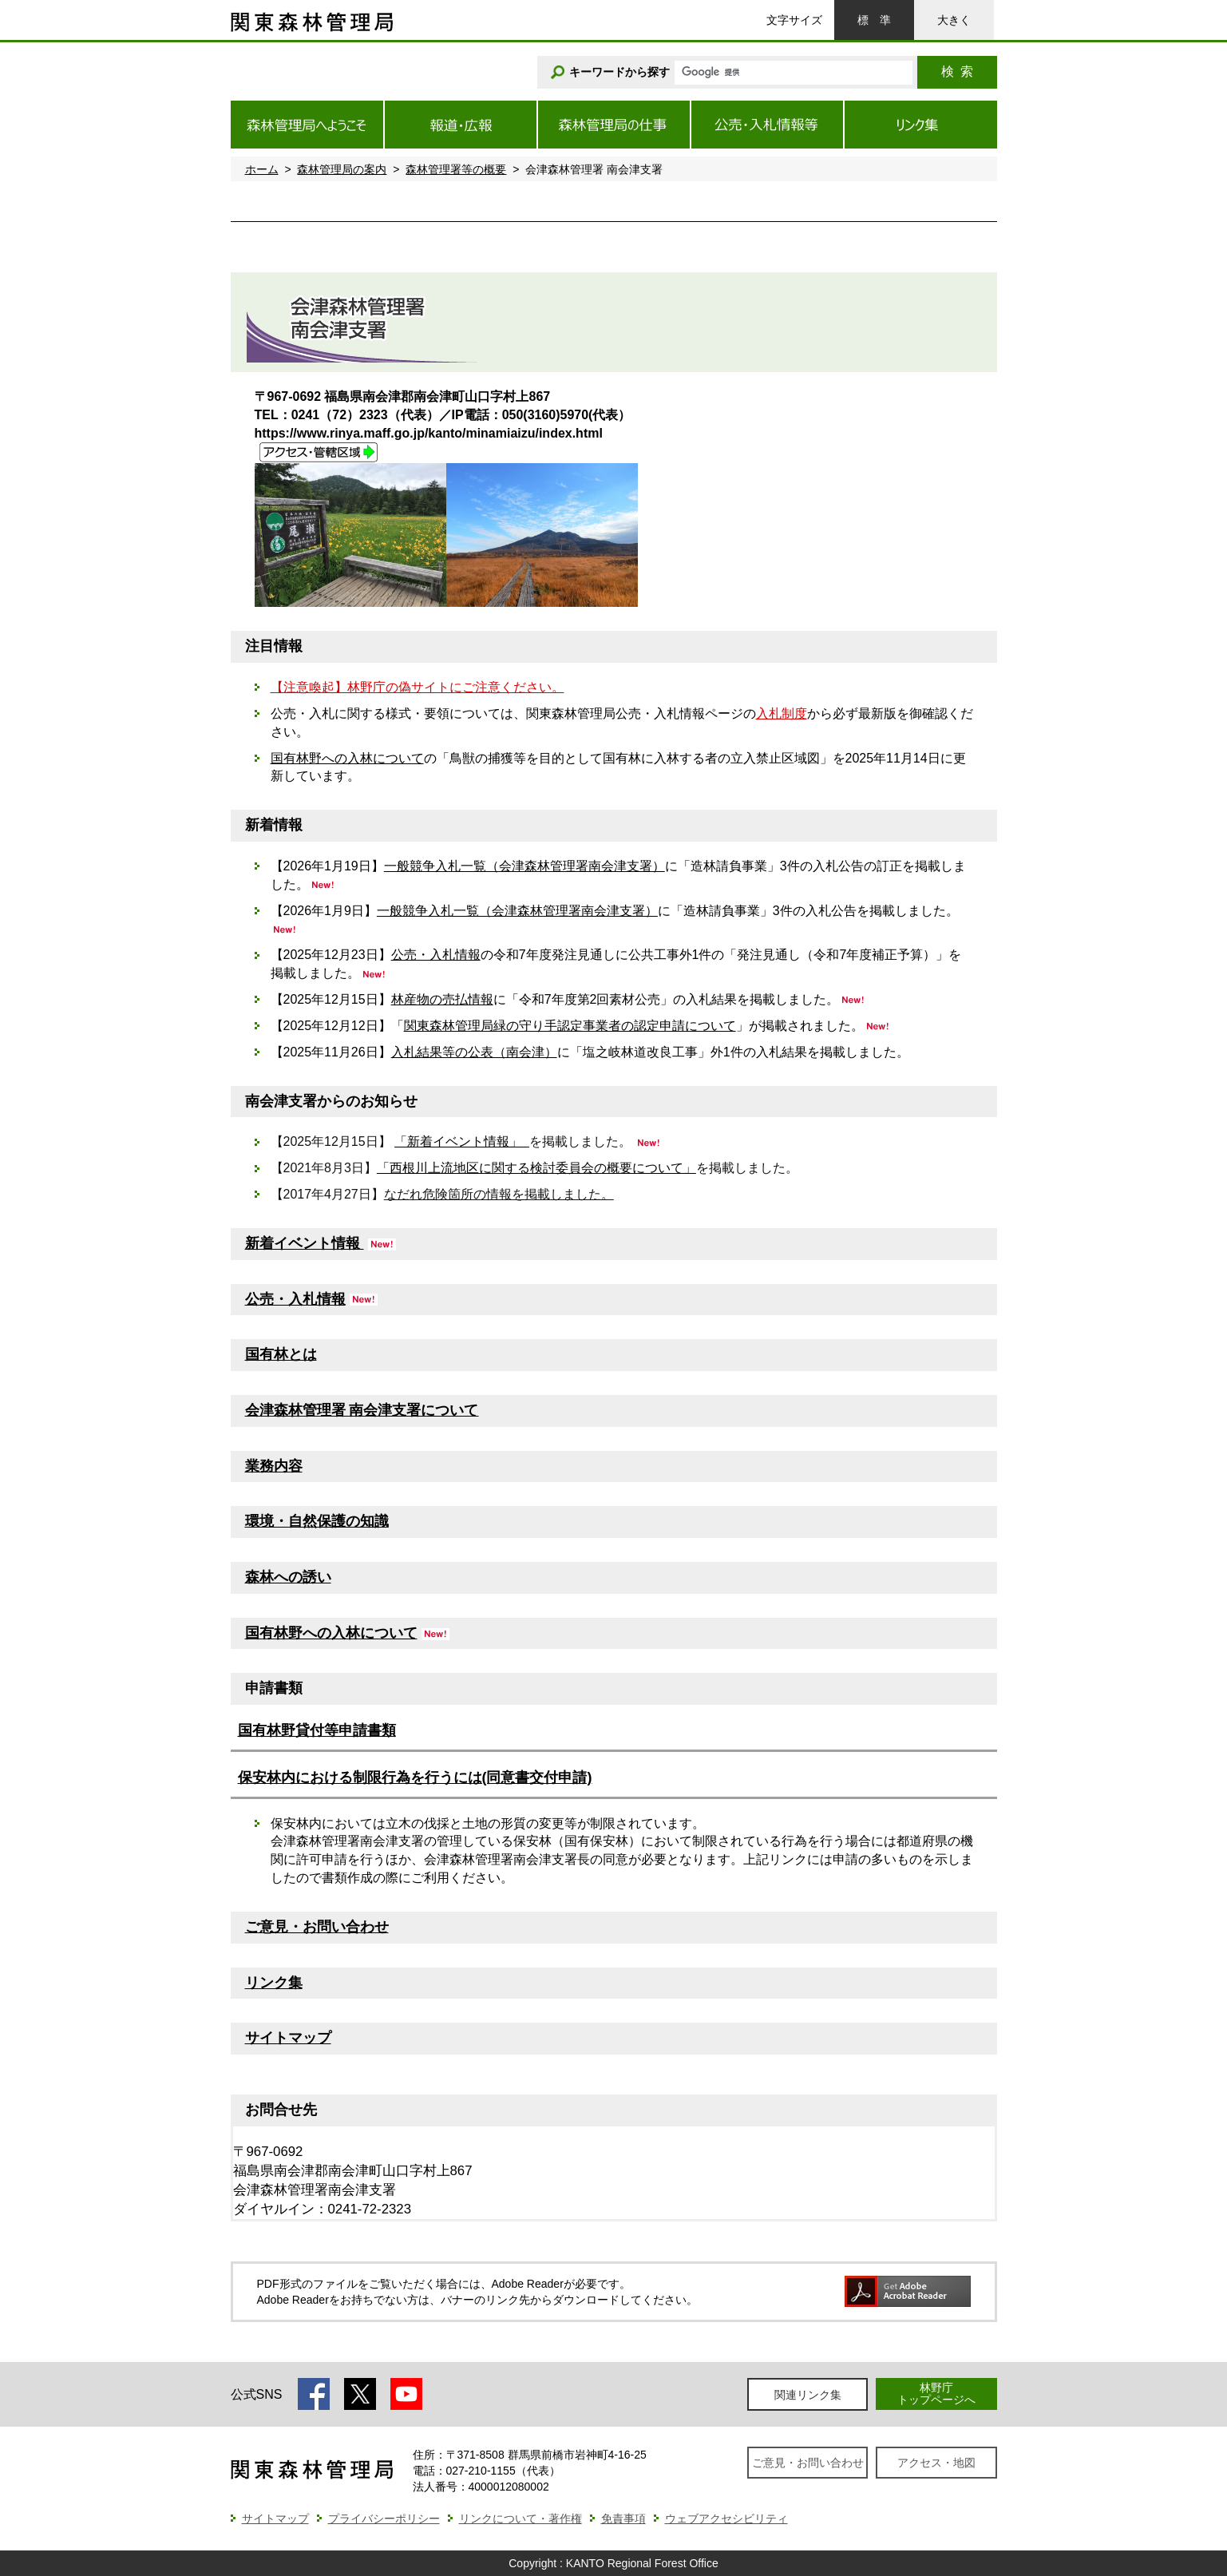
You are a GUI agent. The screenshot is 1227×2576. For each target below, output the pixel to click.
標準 (874, 20)
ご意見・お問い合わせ (317, 1927)
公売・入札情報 (436, 954)
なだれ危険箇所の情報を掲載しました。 (499, 1194)
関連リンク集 (807, 2394)
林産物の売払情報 (442, 999)
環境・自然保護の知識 (317, 1521)
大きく (954, 20)
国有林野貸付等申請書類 (317, 1730)
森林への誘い (288, 1577)
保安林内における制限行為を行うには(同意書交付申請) (415, 1777)
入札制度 (781, 713)
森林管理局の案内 (341, 169)
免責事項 (623, 2518)
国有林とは (281, 1354)
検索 (957, 71)
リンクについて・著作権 (520, 2518)
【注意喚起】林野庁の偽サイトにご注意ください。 (417, 687)
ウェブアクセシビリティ (726, 2518)
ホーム (262, 169)
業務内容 (274, 1466)
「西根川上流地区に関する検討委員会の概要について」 (536, 1168)
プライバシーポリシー (384, 2518)
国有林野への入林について (347, 758)
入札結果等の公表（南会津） (474, 1052)
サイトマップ (288, 2038)
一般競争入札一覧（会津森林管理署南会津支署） (524, 866)
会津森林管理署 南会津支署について (362, 1410)
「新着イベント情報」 (461, 1141)
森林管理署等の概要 (456, 169)
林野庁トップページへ (936, 2393)
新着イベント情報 (304, 1243)
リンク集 (274, 1983)
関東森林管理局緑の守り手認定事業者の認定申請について (570, 1025)
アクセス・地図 (936, 2462)
